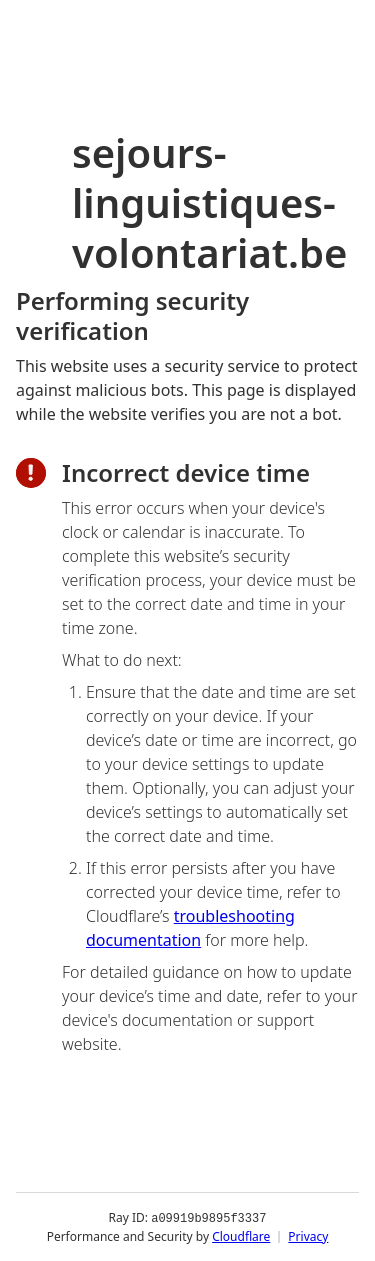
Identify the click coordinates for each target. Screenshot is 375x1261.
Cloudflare (241, 1235)
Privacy (308, 1235)
